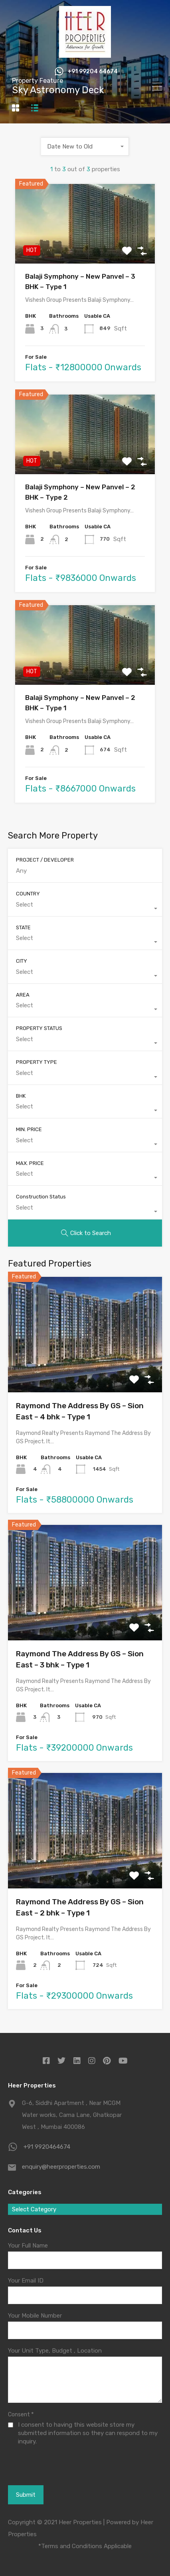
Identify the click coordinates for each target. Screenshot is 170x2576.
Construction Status (41, 1197)
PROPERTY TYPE (36, 1062)
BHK (21, 1096)
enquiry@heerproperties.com (61, 2166)
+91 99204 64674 (92, 71)
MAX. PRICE (30, 1163)
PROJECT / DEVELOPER (45, 860)
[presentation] (51, 2475)
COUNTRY (28, 894)
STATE (23, 927)
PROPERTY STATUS (39, 1028)
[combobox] (85, 146)
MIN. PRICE (29, 1129)
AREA (23, 995)
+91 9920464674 (47, 2146)
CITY (21, 961)
